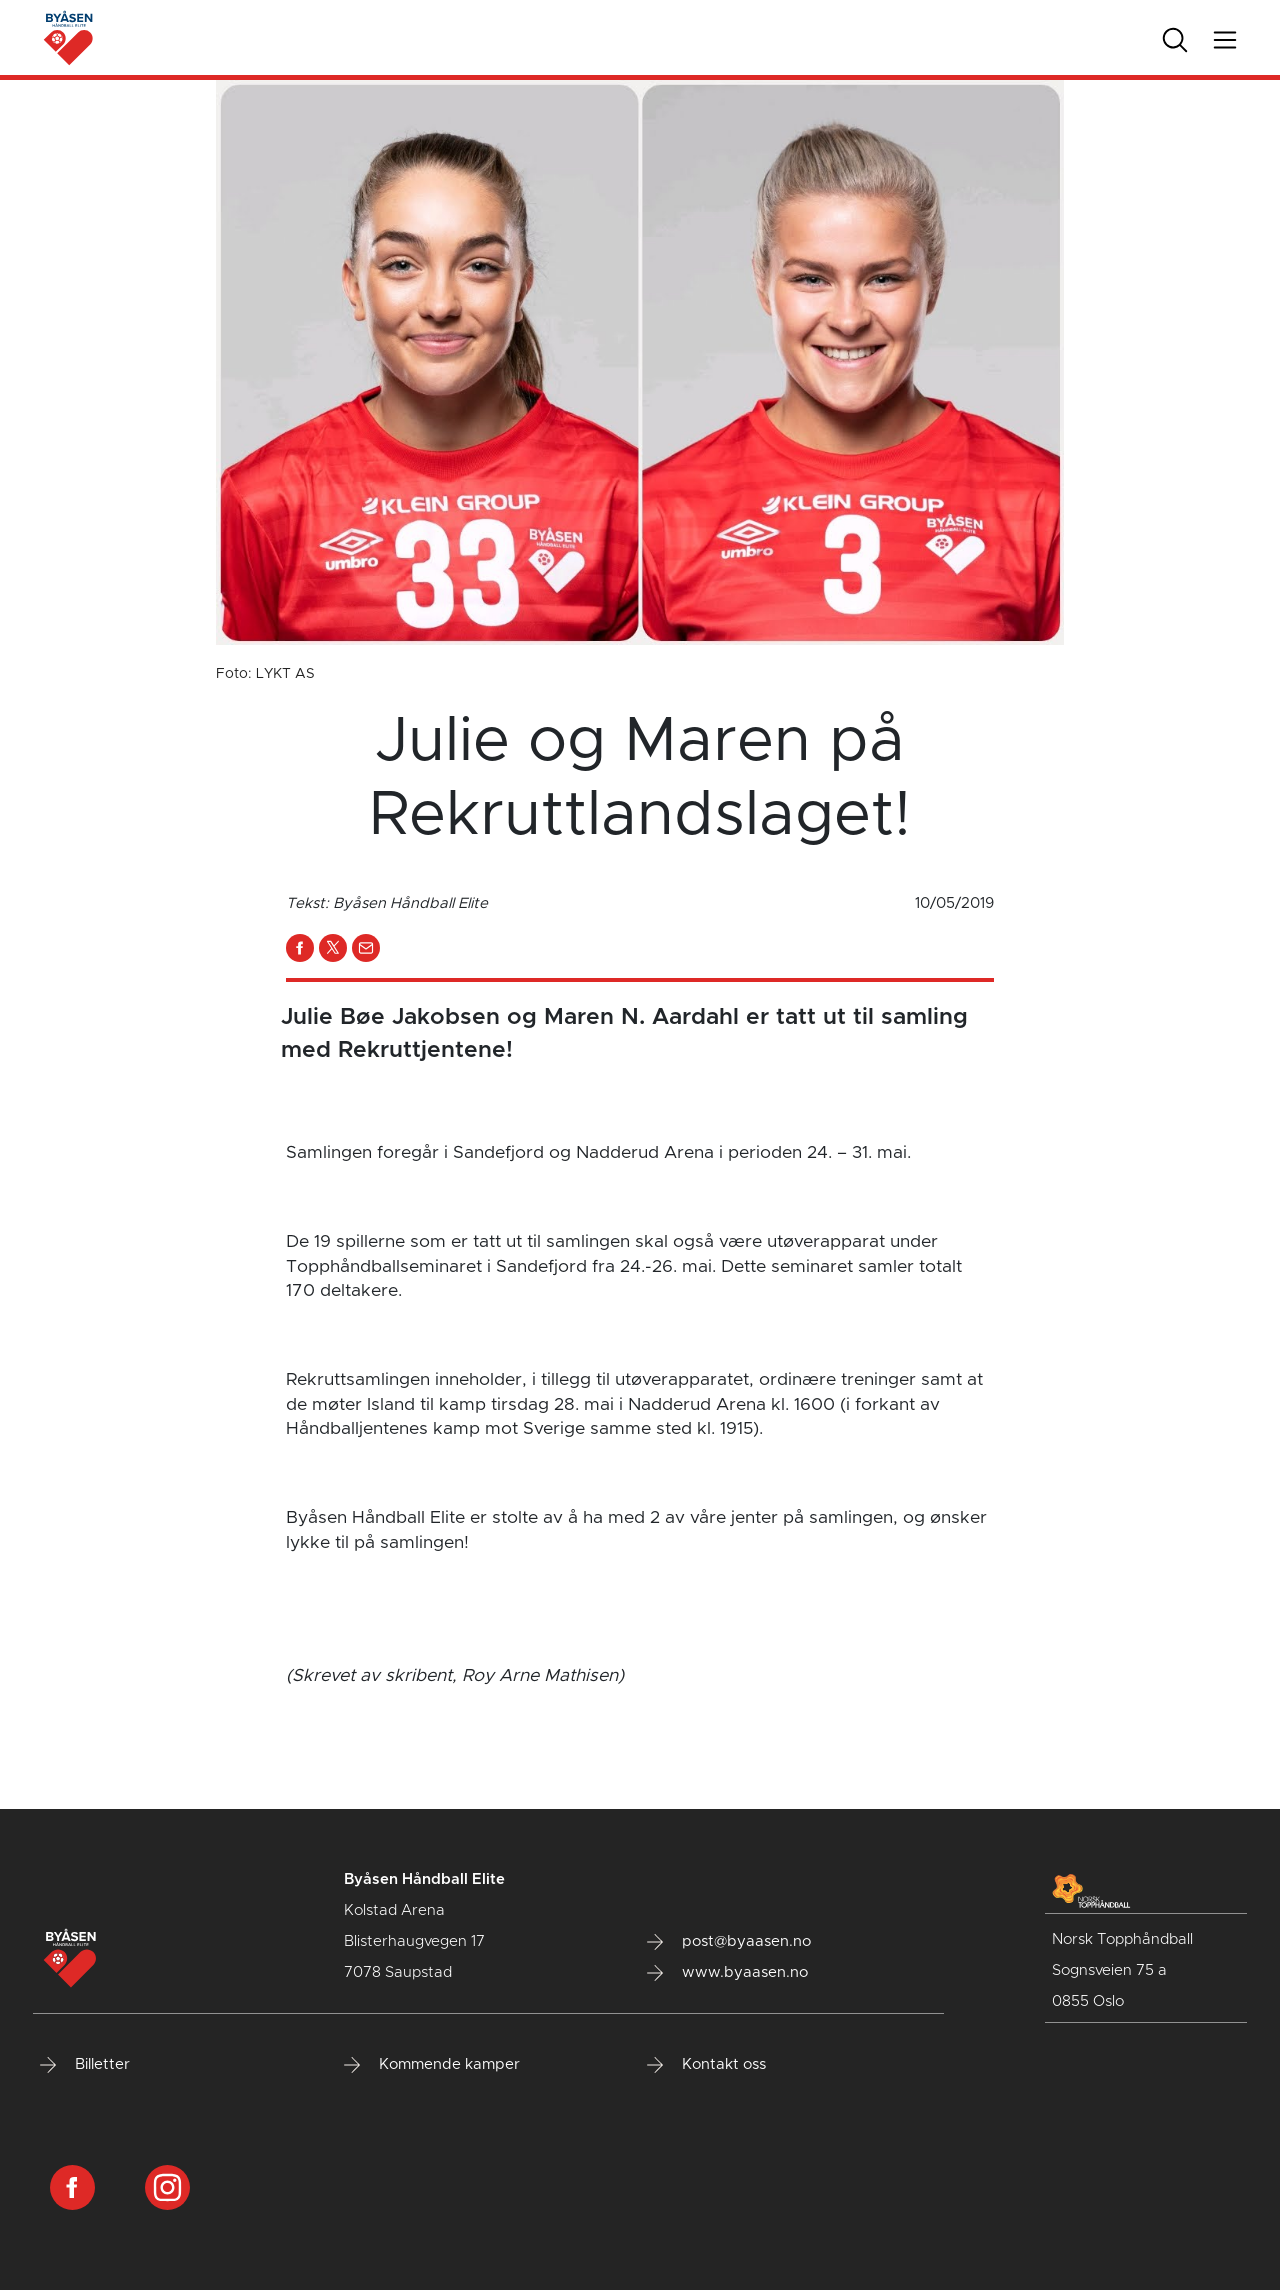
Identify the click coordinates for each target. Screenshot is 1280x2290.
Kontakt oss (706, 2065)
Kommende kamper (432, 2065)
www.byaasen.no (727, 1973)
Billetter (85, 2065)
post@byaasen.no (729, 1942)
